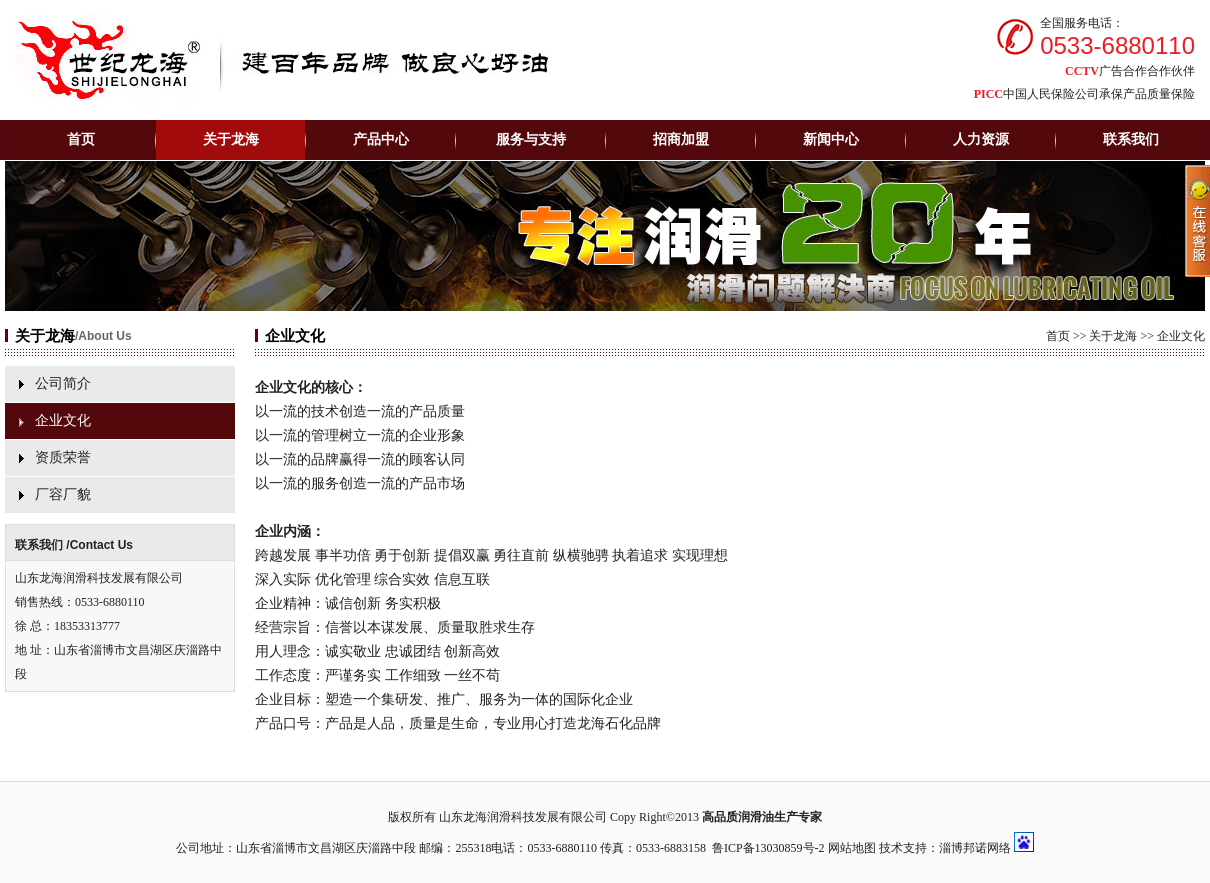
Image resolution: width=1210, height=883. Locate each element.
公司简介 (63, 383)
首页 (81, 139)
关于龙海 (1113, 336)
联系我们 (1131, 139)
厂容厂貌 (63, 494)
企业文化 (63, 420)
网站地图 (852, 848)
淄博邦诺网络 (975, 848)
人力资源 (981, 139)
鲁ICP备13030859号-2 (768, 848)
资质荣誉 (63, 457)
